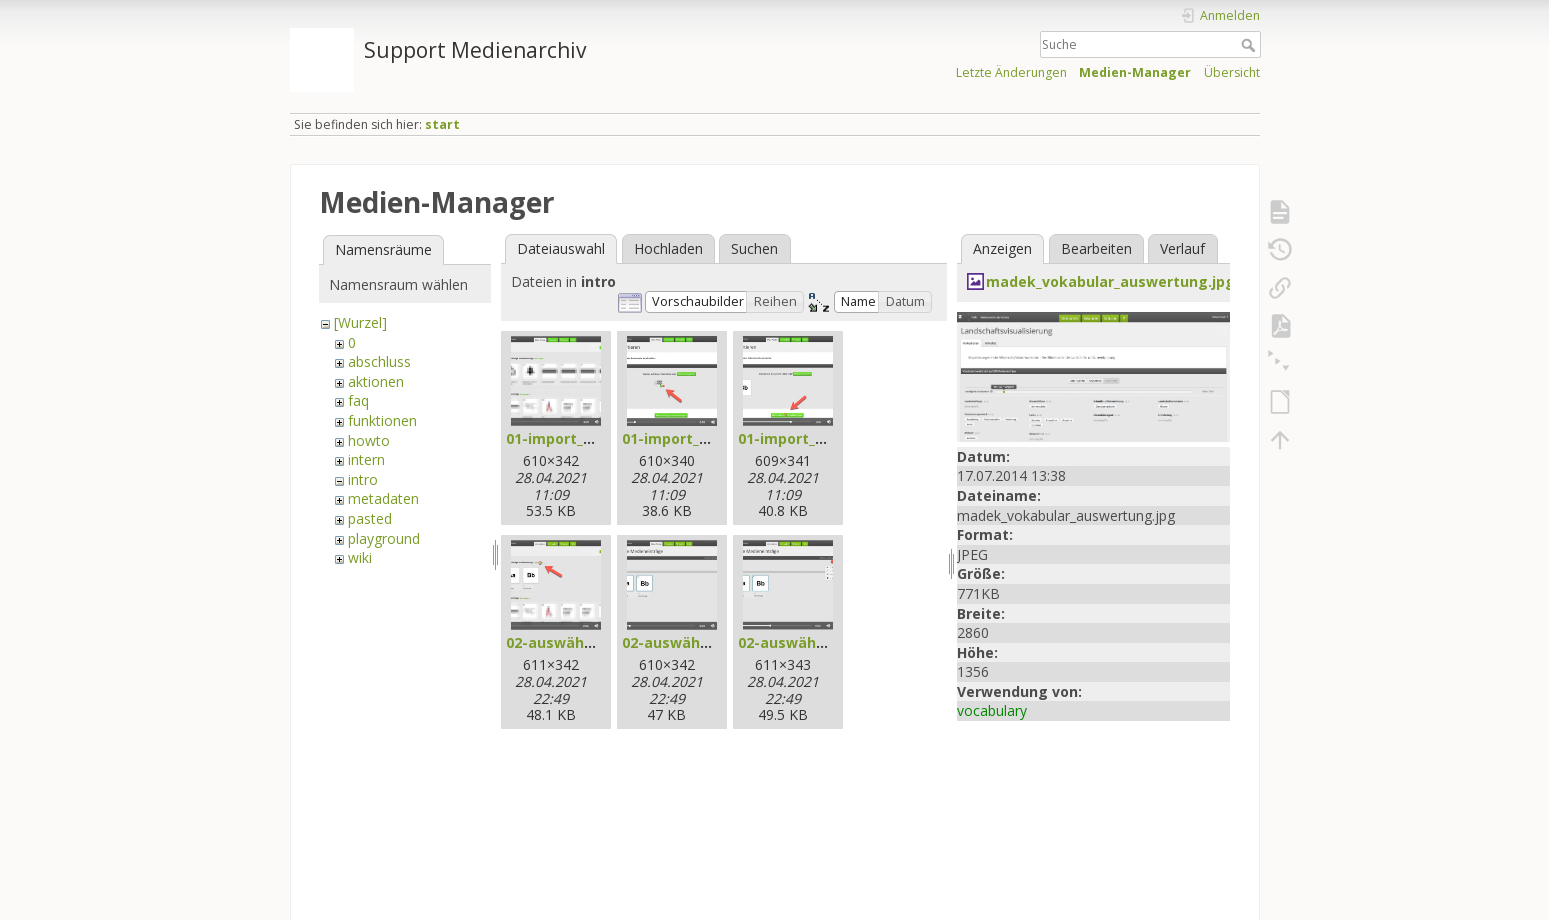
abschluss (379, 361)
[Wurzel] (360, 322)
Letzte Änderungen (1011, 72)
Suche (1250, 45)
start (442, 124)
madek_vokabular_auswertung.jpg (1110, 281)
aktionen (376, 381)
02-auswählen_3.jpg (808, 642)
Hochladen (668, 248)
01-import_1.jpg (562, 438)
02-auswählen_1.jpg (576, 642)
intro (363, 479)
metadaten (383, 498)
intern (366, 459)
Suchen (754, 248)
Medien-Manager (1135, 72)
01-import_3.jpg (794, 438)
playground (384, 538)
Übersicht (1232, 72)
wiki (360, 557)
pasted (370, 518)
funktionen (382, 420)
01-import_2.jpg (678, 438)
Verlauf (1182, 248)
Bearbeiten (1096, 248)
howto (369, 440)
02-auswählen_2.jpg (692, 642)
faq (358, 400)
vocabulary (992, 710)
